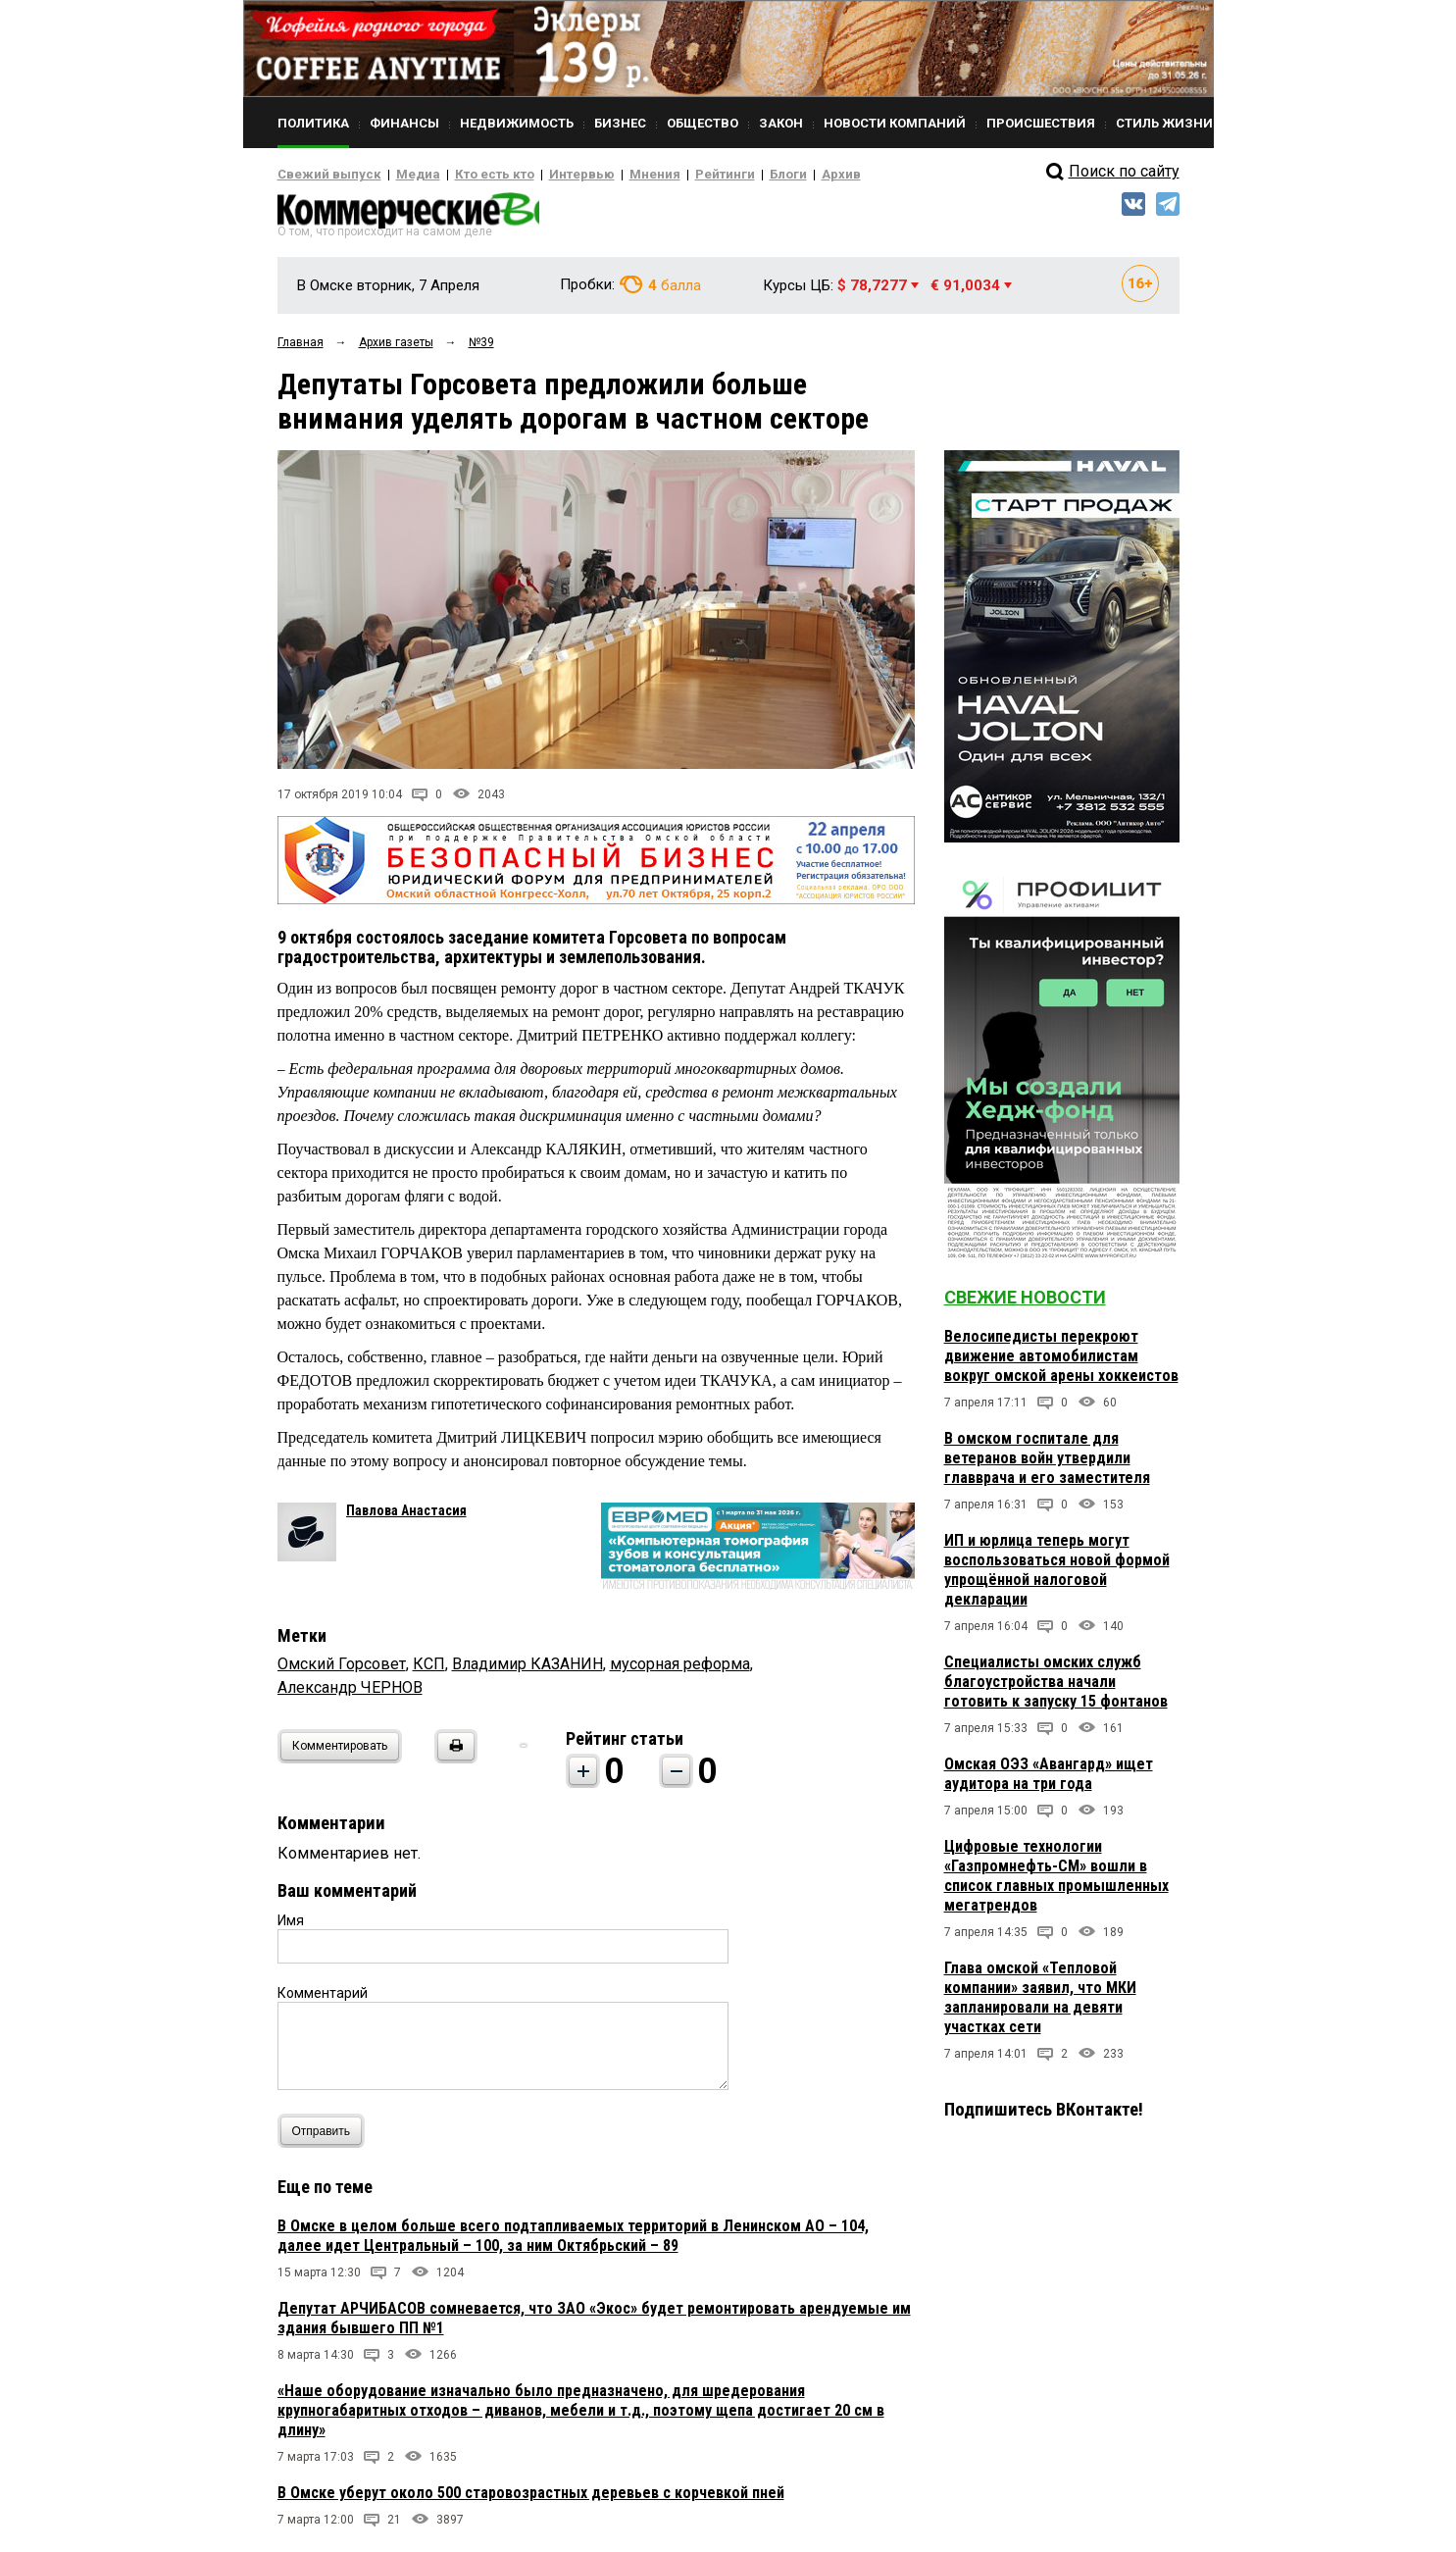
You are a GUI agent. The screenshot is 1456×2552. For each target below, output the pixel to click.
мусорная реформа (680, 1669)
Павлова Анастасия (406, 1516)
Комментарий (322, 1999)
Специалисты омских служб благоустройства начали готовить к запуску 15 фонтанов (1056, 1687)
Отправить (326, 2136)
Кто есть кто (467, 174)
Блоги (725, 174)
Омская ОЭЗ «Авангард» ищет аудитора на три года (1048, 1780)
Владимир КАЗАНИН (527, 1669)
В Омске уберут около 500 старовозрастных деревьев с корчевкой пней (530, 2498)
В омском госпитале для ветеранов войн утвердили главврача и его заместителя (1047, 1464)
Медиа (399, 174)
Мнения (606, 174)
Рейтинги (668, 174)
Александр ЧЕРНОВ (350, 1693)
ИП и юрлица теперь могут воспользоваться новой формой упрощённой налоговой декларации (1057, 1575)
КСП (429, 1669)
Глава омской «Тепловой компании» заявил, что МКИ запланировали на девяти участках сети (1040, 2003)
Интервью (543, 174)
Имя (290, 1926)
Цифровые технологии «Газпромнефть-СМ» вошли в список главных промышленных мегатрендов (1056, 1881)
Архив (772, 174)
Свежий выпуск (321, 174)
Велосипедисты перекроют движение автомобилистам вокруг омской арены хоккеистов (1061, 1362)
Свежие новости (1025, 1303)
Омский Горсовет (341, 1669)
